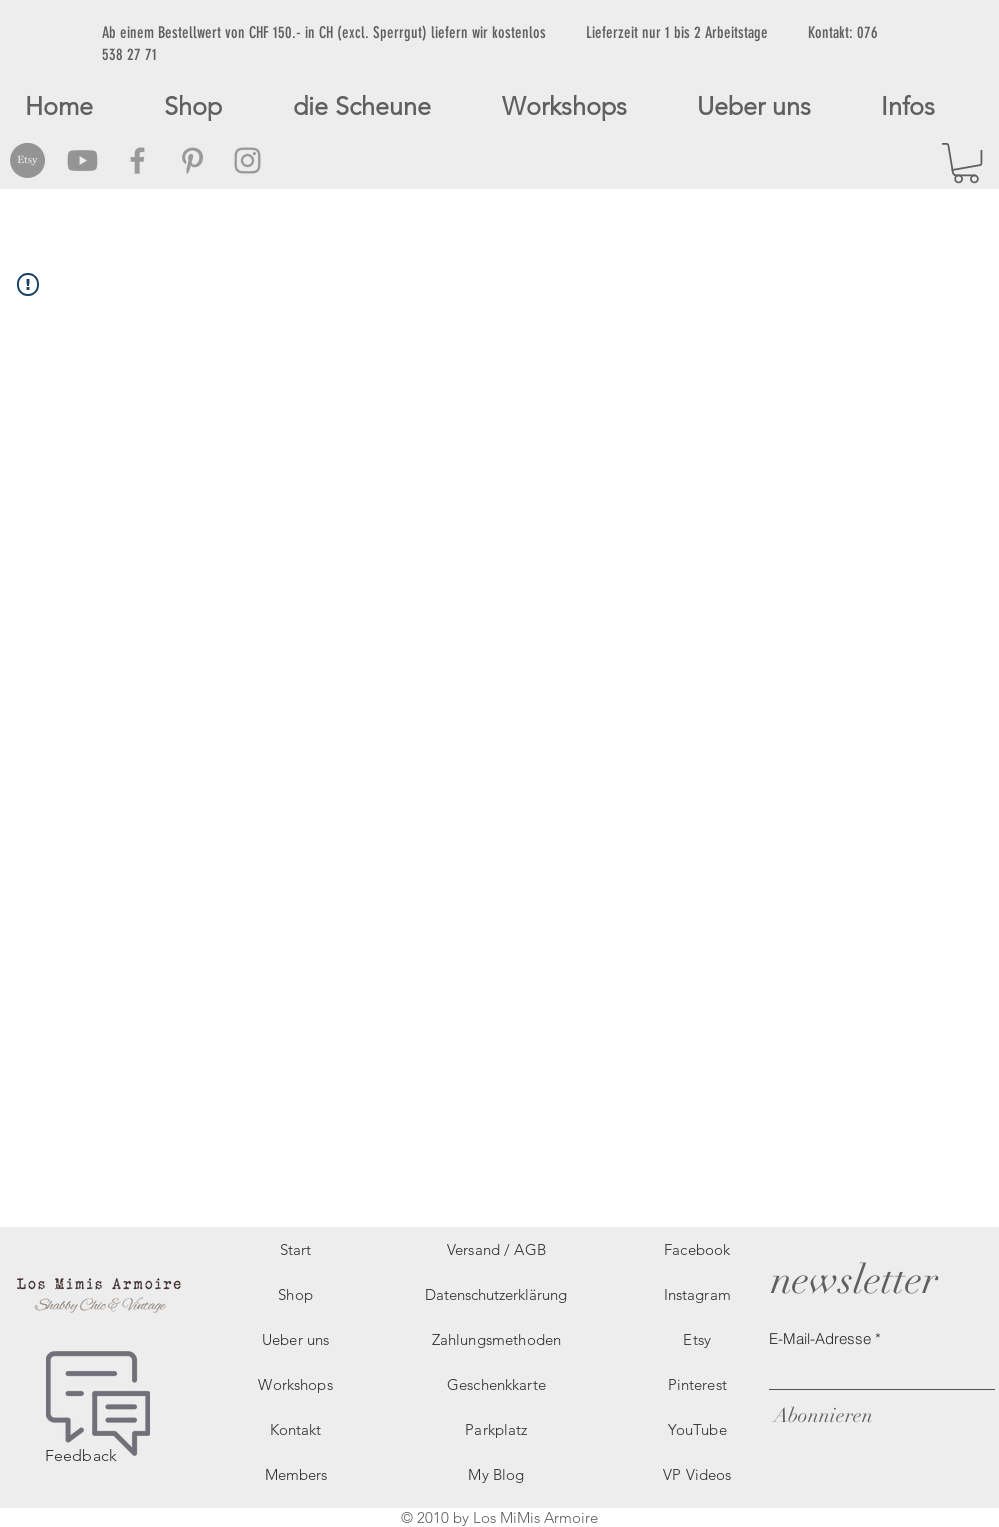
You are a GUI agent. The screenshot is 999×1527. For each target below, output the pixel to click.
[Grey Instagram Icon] (247, 160)
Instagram (697, 1294)
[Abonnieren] (821, 1415)
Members (296, 1474)
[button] (966, 163)
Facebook (697, 1249)
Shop (295, 1294)
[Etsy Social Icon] (27, 160)
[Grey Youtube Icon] (82, 160)
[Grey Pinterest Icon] (192, 160)
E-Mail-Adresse (820, 1338)
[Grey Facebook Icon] (137, 160)
